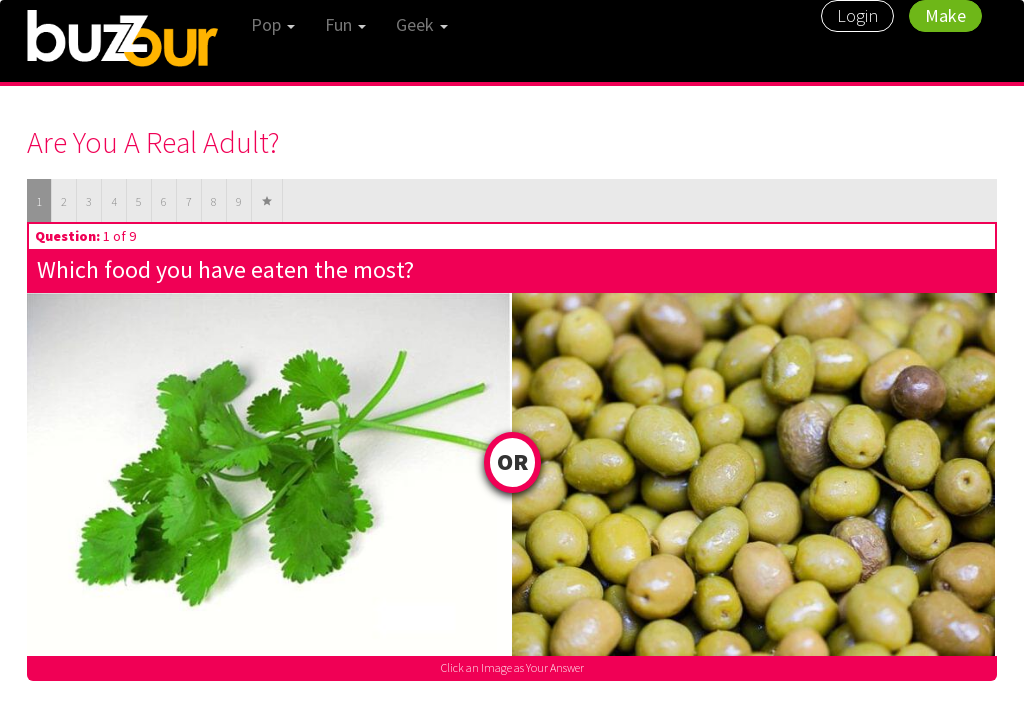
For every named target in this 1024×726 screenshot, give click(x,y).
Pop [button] (273, 24)
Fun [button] (345, 24)
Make (945, 15)
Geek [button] (422, 24)
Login (857, 15)
